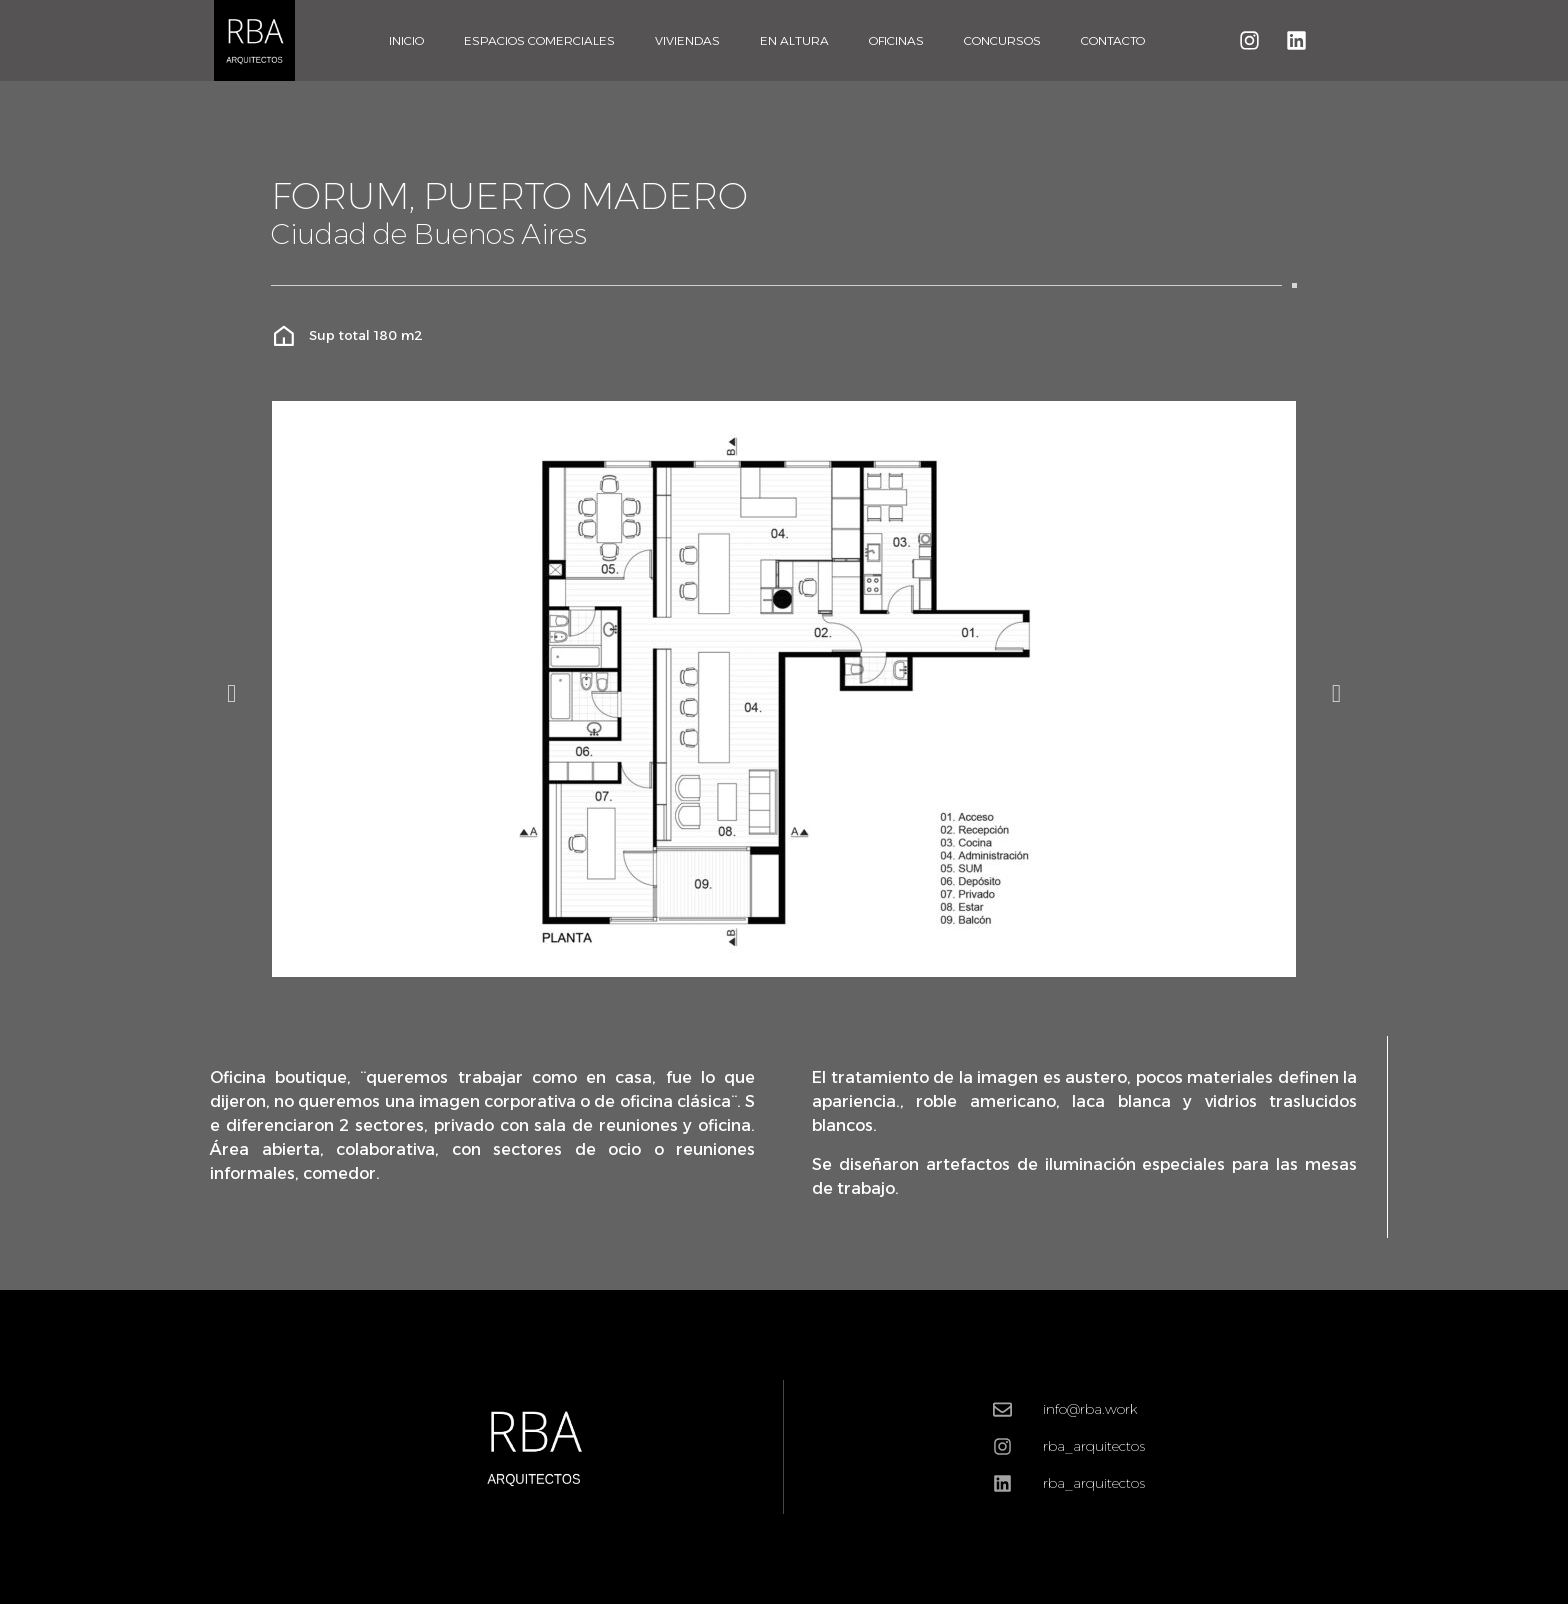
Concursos (1002, 40)
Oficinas (896, 40)
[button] (231, 692)
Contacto (1113, 40)
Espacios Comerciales (539, 40)
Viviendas (687, 40)
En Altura (794, 40)
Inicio (406, 40)
